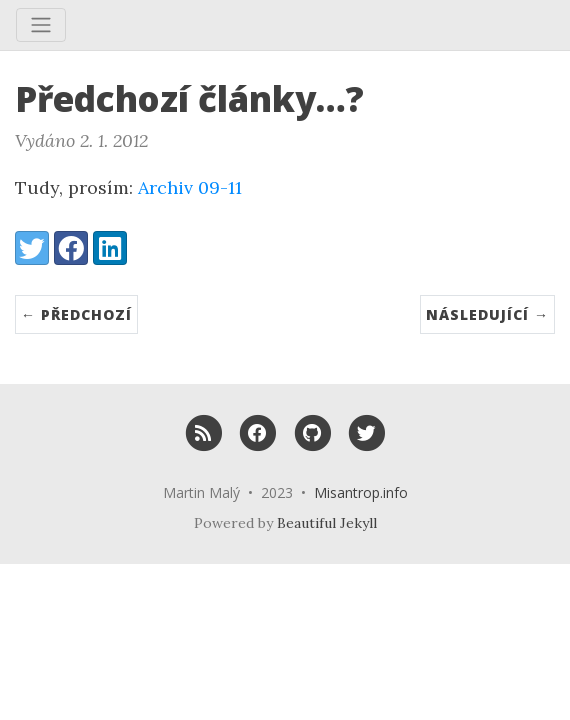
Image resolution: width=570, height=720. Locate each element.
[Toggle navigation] (41, 25)
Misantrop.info (361, 492)
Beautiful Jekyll (327, 523)
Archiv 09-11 (190, 187)
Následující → (487, 314)
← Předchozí (76, 314)
